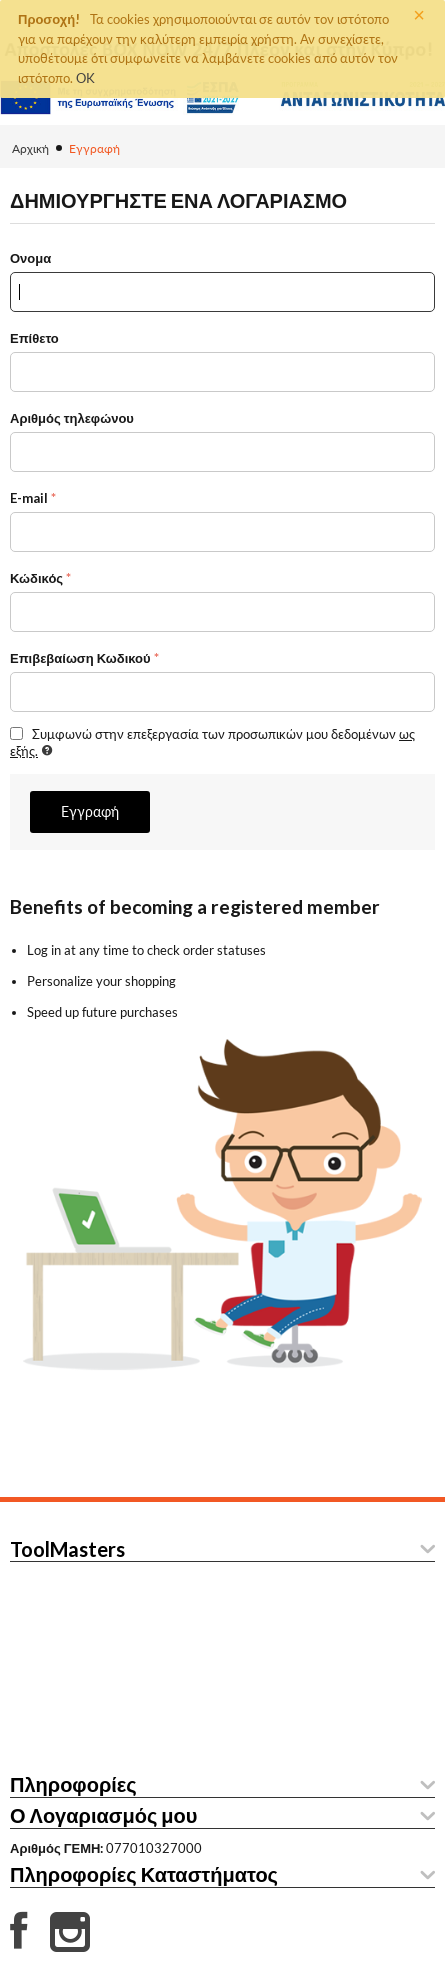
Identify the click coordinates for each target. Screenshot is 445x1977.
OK (85, 78)
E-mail (29, 498)
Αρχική (30, 148)
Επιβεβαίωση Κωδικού (80, 658)
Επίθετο (34, 338)
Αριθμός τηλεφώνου (72, 418)
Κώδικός (36, 578)
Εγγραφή (90, 811)
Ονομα (30, 258)
